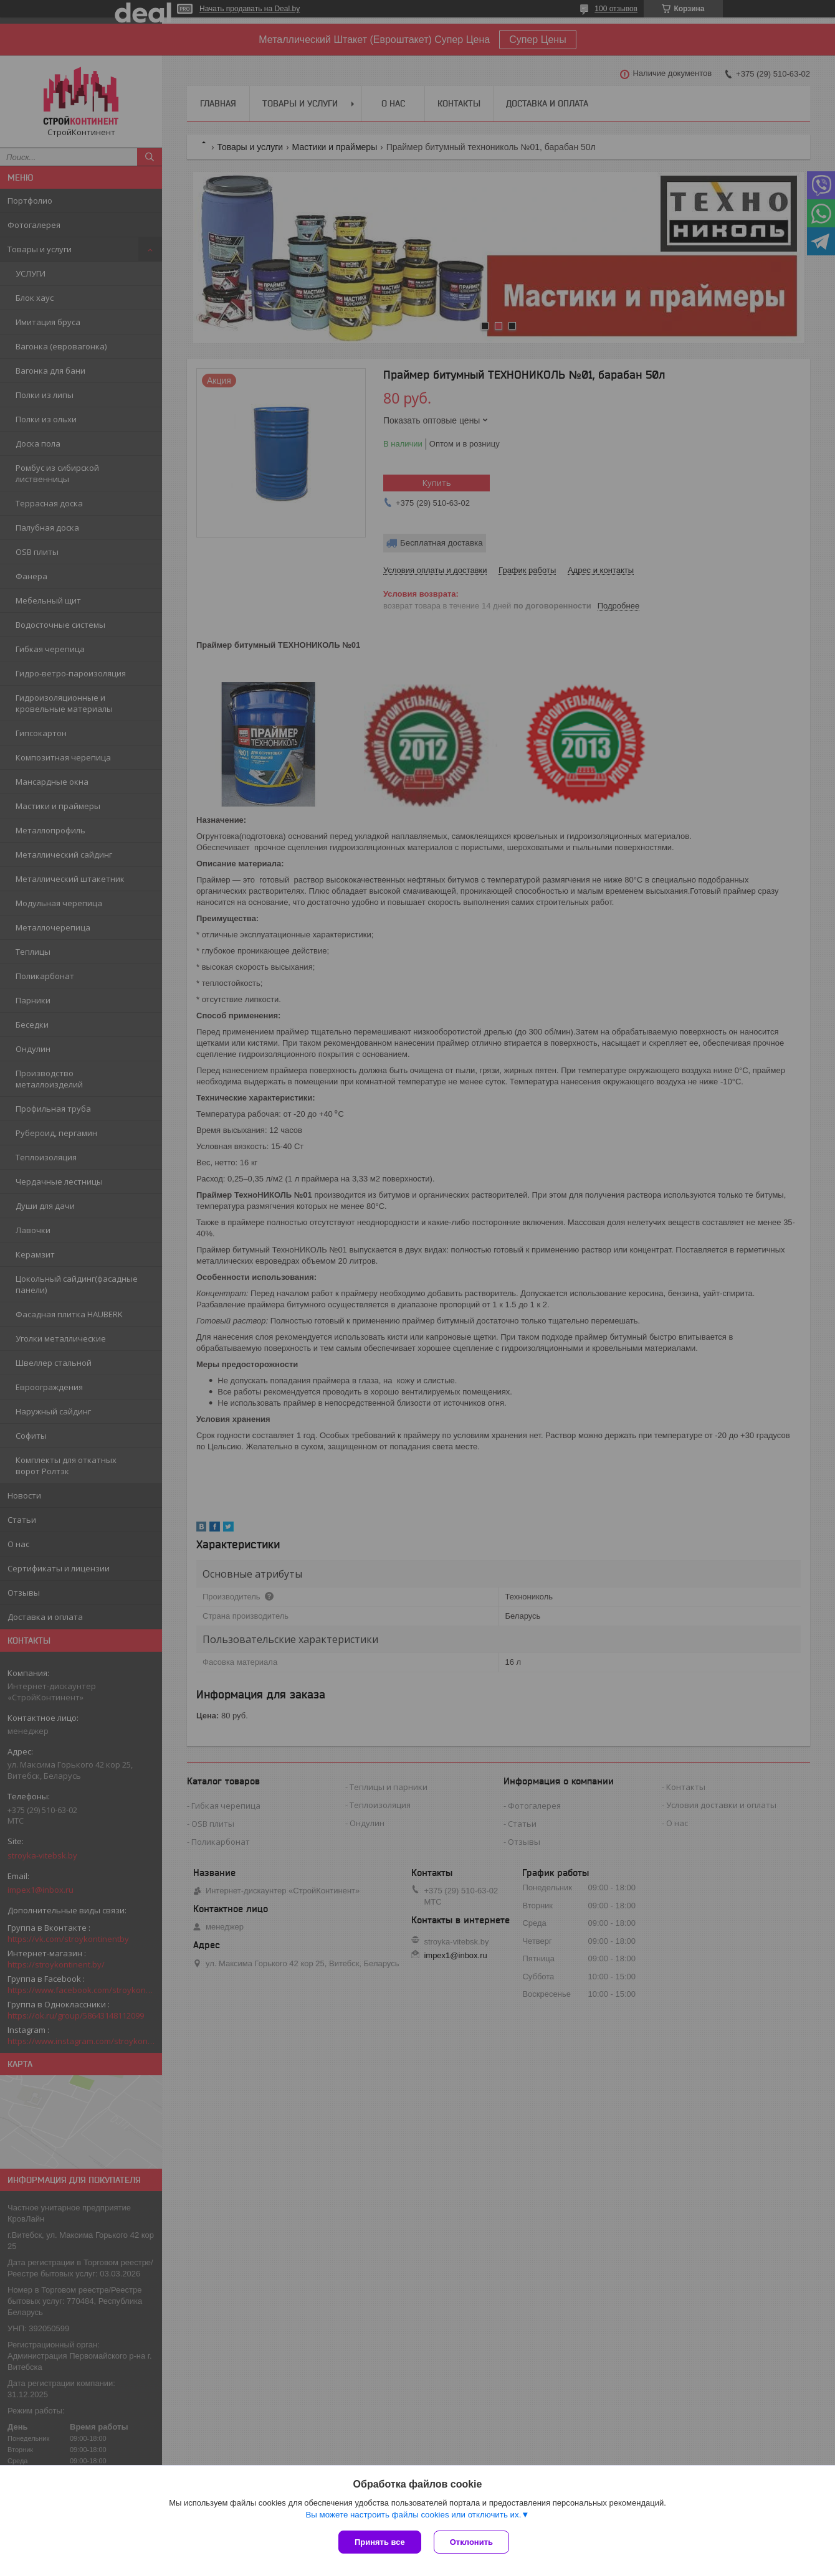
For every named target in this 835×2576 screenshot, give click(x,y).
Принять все (380, 2542)
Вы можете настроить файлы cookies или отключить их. (413, 2514)
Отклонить (471, 2542)
